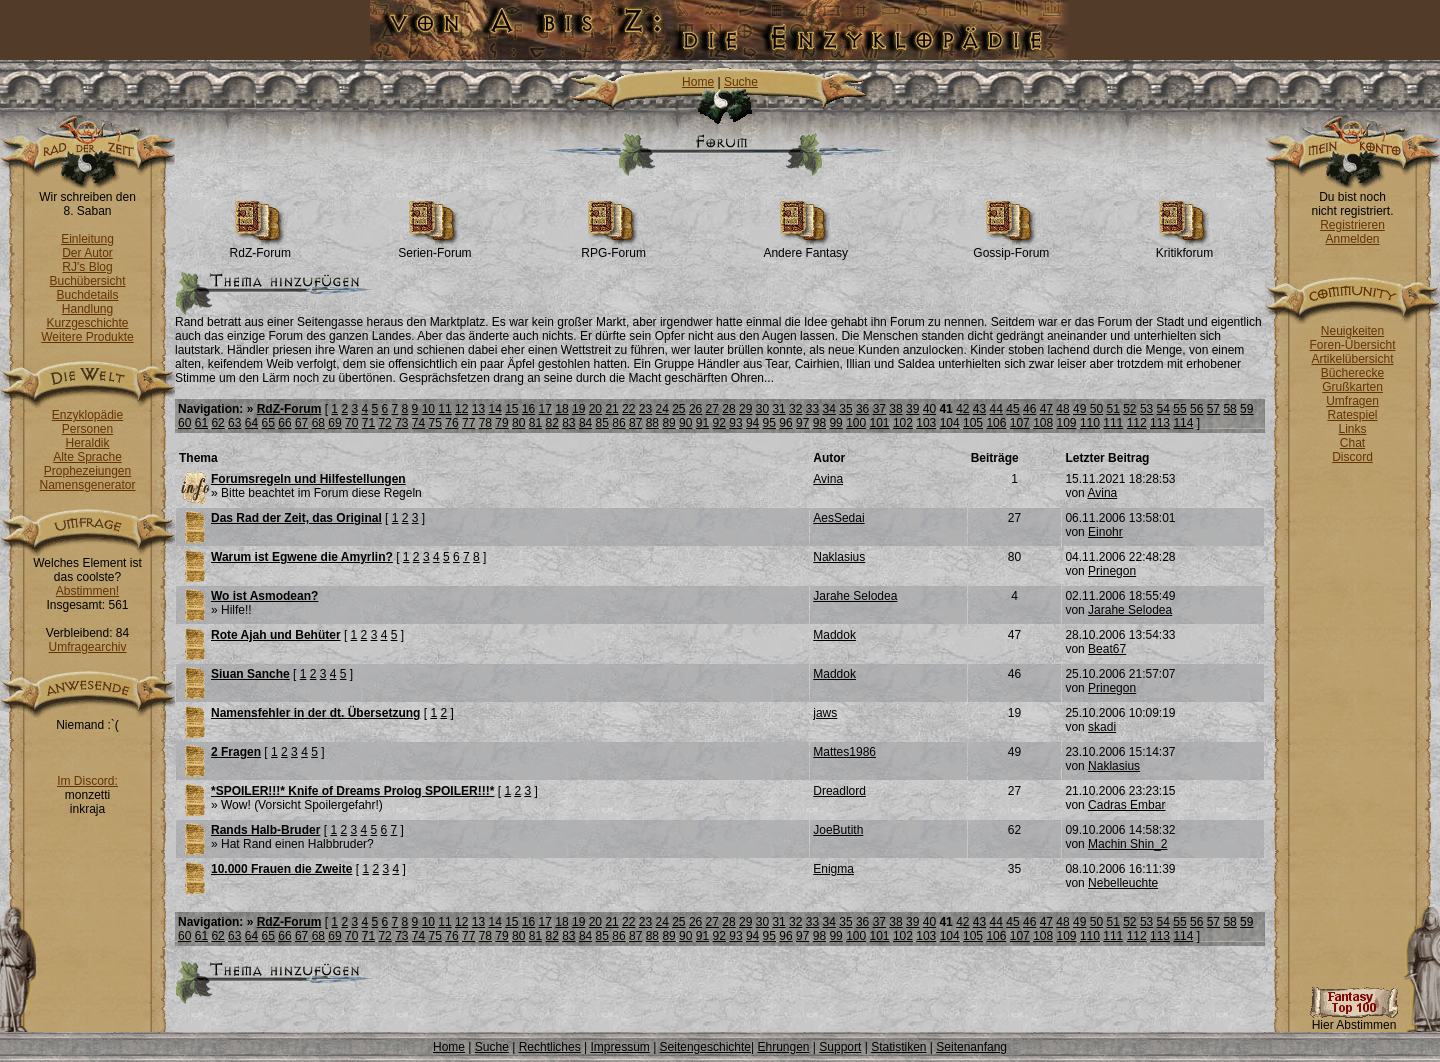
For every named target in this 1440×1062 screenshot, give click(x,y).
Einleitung (87, 239)
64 (251, 423)
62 (217, 423)
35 (845, 409)
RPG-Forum (613, 247)
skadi (1102, 727)
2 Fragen (236, 752)
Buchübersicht (87, 281)
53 (1146, 409)
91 (702, 423)
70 (351, 423)
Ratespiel (1352, 415)
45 (1012, 409)
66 (284, 423)
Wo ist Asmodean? (264, 596)
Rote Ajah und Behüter (276, 635)
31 (778, 409)
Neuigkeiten (1352, 331)
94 (752, 423)
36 (862, 409)
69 (334, 423)
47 (1046, 409)
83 (568, 423)
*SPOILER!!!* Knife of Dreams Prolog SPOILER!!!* (352, 791)
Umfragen (1352, 401)
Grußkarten (1352, 387)
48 (1062, 409)
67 (301, 423)
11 (444, 409)
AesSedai (838, 518)
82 (551, 423)
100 (856, 423)
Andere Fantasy (805, 247)
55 (1179, 409)
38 (895, 409)
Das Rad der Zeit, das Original (296, 518)
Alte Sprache (87, 457)
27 (712, 409)
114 (1183, 423)
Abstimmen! (87, 591)
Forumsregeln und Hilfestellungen (308, 479)
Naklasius (839, 557)
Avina (828, 479)
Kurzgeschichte (87, 323)
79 (501, 423)
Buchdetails (87, 295)
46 (1029, 409)
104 (950, 423)
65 (268, 423)
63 (234, 423)
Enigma (833, 869)
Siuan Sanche (250, 674)
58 (1229, 409)
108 (1043, 423)
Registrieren (1352, 225)
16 (528, 409)
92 (719, 423)
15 (511, 409)
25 (678, 409)
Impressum (619, 1047)
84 (585, 423)
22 (628, 409)
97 (802, 423)
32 (795, 409)
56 (1196, 409)
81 (535, 423)
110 (1090, 423)
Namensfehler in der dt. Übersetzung (315, 713)
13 (478, 409)
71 (368, 423)
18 (561, 409)
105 (973, 423)
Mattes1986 (844, 752)
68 (318, 423)
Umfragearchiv (87, 647)
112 (1137, 423)
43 (979, 409)
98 (819, 423)
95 (769, 423)
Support (840, 1047)
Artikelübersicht (1352, 359)
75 (435, 423)
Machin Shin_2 (1127, 844)
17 (545, 409)
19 (578, 409)
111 (1113, 423)
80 (518, 423)
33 (812, 409)
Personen (87, 429)
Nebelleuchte (1123, 883)
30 (762, 409)
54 (1163, 409)
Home (698, 82)
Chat (1352, 443)
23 (645, 409)
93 (735, 423)
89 (668, 423)
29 (745, 409)
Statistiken (898, 1047)
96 (785, 423)
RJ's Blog (87, 267)
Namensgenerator (87, 485)
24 (661, 409)
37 (879, 409)
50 (1096, 409)
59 (1246, 409)
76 (451, 423)
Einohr (1105, 532)
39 (912, 409)
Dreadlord (839, 791)
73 (401, 423)
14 (494, 409)
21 (611, 409)
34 (829, 409)
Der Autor (87, 253)
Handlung (87, 309)
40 (929, 409)
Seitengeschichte (705, 1047)
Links (1352, 429)
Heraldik (87, 443)
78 (485, 423)
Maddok (834, 635)
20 (595, 409)
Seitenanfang (971, 1047)
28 (728, 409)
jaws (825, 713)
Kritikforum (1184, 247)
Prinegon (1112, 571)
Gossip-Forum (1011, 247)
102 (903, 423)
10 (428, 409)
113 (1160, 423)
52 (1129, 409)
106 (996, 423)
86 (618, 423)
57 (1213, 409)
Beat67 (1107, 649)
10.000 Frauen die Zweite (281, 869)
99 (835, 423)
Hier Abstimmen (1354, 1019)
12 (461, 409)
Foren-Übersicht (1352, 345)
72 (384, 423)
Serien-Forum (434, 247)
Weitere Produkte (87, 337)
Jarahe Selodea (855, 596)
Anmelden (1352, 239)
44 (996, 409)
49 (1079, 409)
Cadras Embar (1126, 805)
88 (652, 423)
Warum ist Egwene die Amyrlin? (302, 557)
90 (685, 423)
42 (962, 409)
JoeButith (838, 830)
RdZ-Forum (260, 247)
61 (201, 423)
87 (635, 423)
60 (184, 423)
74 (418, 423)
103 (926, 423)
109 (1067, 423)
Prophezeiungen (87, 471)
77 (468, 423)
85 (602, 423)
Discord (1352, 457)
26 (695, 409)
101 (880, 423)
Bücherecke (1352, 373)
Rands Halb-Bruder (265, 830)
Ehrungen (783, 1047)
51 (1112, 409)
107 (1020, 423)
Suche (741, 82)
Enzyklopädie (87, 415)
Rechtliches (550, 1047)
